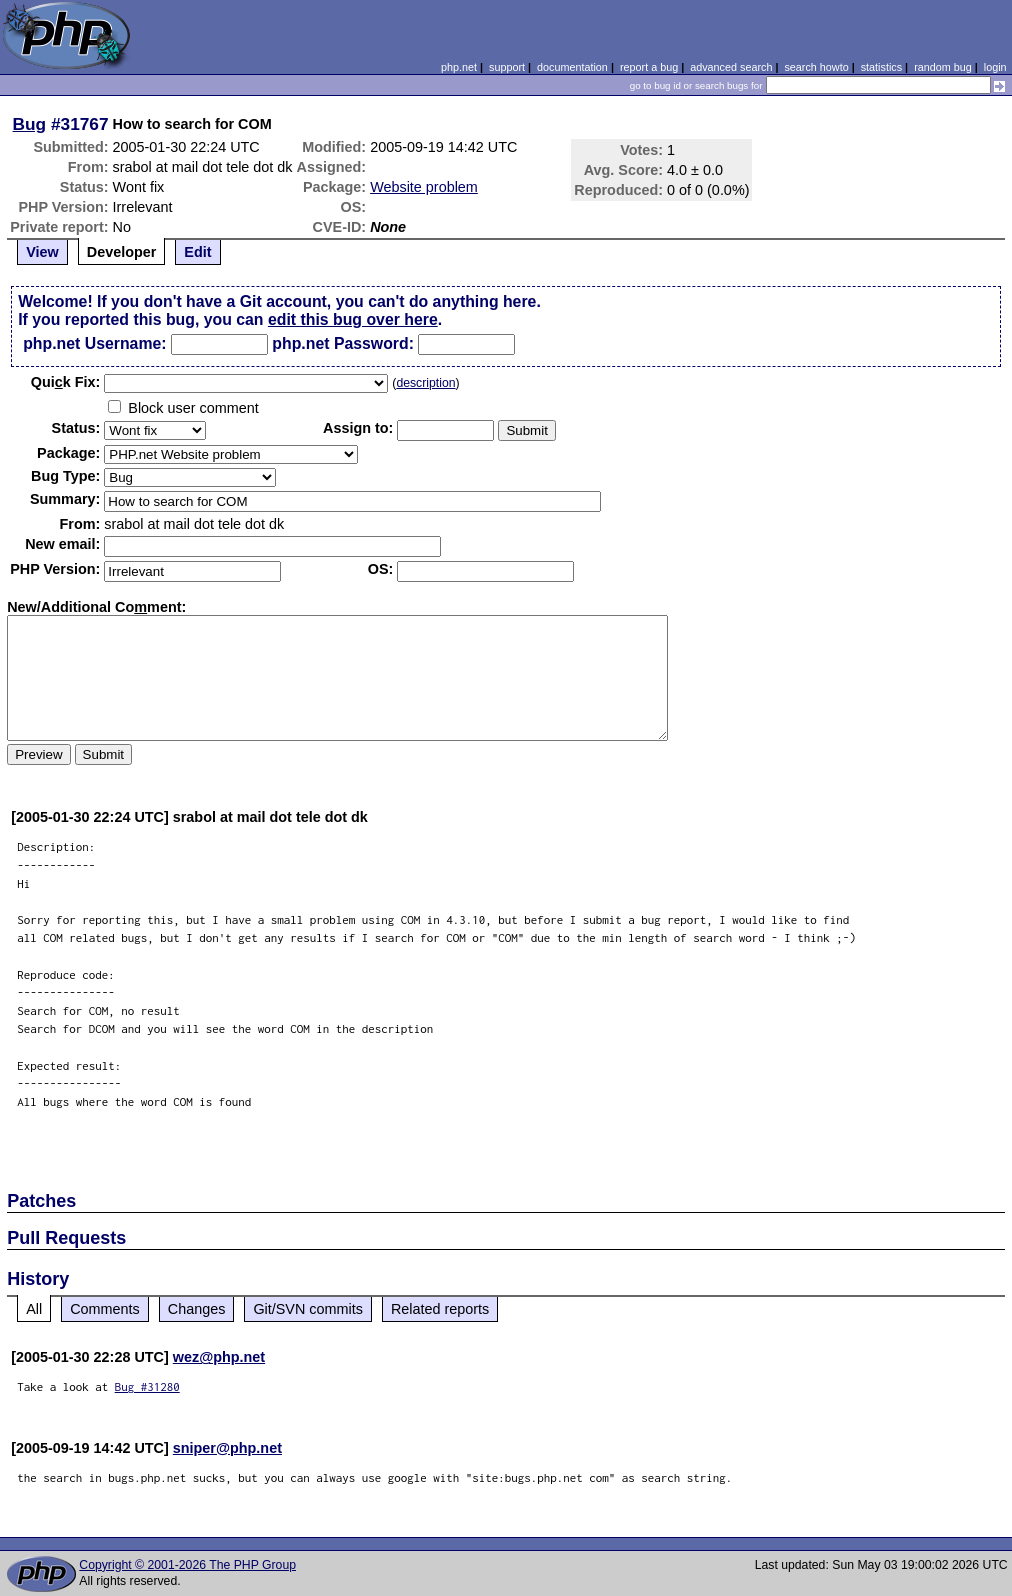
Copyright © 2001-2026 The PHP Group (187, 1565)
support (507, 67)
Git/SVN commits (308, 1309)
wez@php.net (219, 1357)
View (42, 252)
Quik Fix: (66, 382)
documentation (572, 67)
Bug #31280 (147, 1386)
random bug (943, 67)
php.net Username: (94, 343)
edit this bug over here (353, 319)
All (34, 1309)
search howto (816, 67)
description (425, 383)
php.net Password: (343, 343)
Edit (197, 252)
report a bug (649, 67)
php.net (459, 67)
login (995, 67)
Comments (105, 1309)
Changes (197, 1309)
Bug (30, 124)
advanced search (731, 67)
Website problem (424, 187)
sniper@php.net (227, 1448)
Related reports (440, 1309)
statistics (881, 67)
